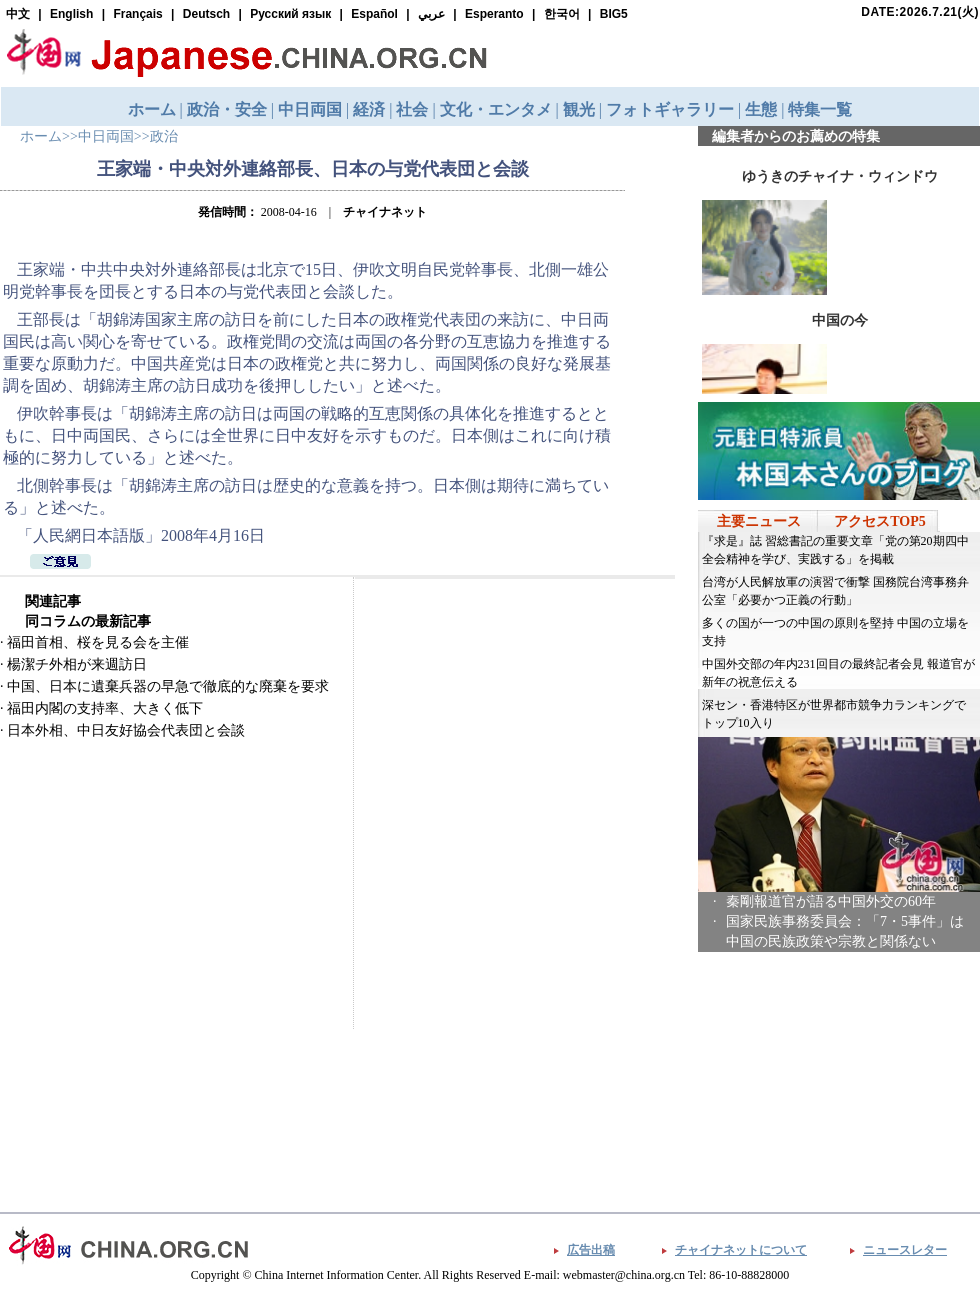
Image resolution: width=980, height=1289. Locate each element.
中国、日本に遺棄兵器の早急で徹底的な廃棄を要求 (168, 686)
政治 (164, 136)
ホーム (41, 136)
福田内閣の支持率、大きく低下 (105, 708)
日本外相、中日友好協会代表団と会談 (126, 730)
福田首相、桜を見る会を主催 (98, 642)
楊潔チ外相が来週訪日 (77, 664)
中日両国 (106, 136)
